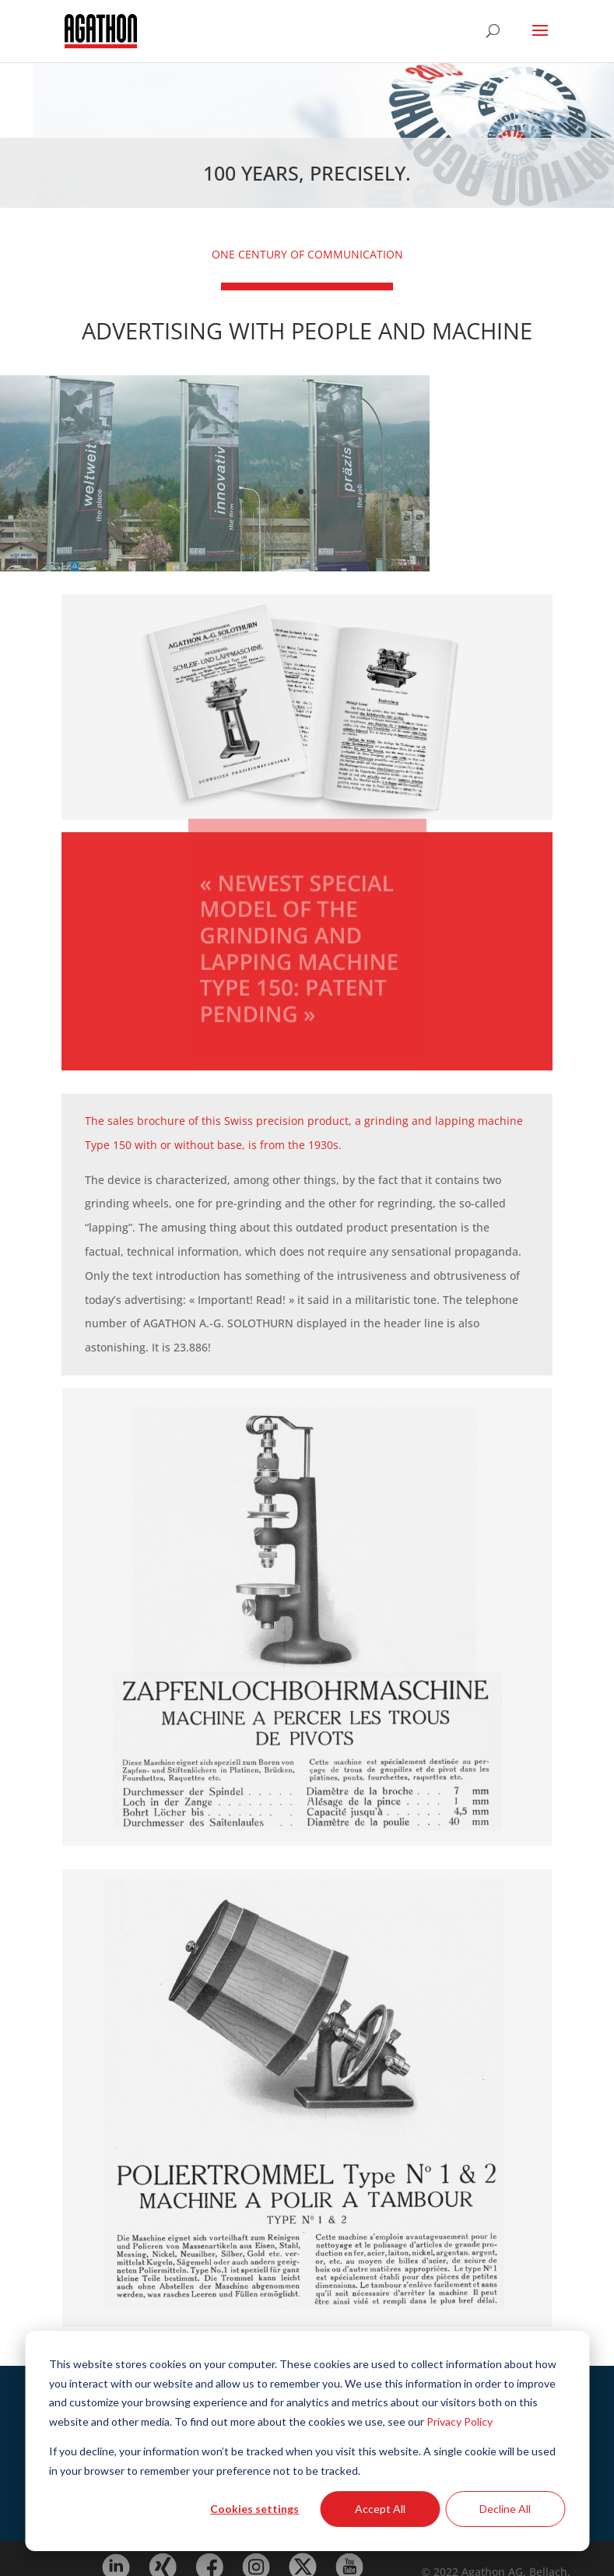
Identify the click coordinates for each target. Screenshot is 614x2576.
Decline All (505, 2508)
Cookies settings (254, 2508)
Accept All (380, 2508)
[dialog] (307, 2441)
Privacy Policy (459, 2421)
